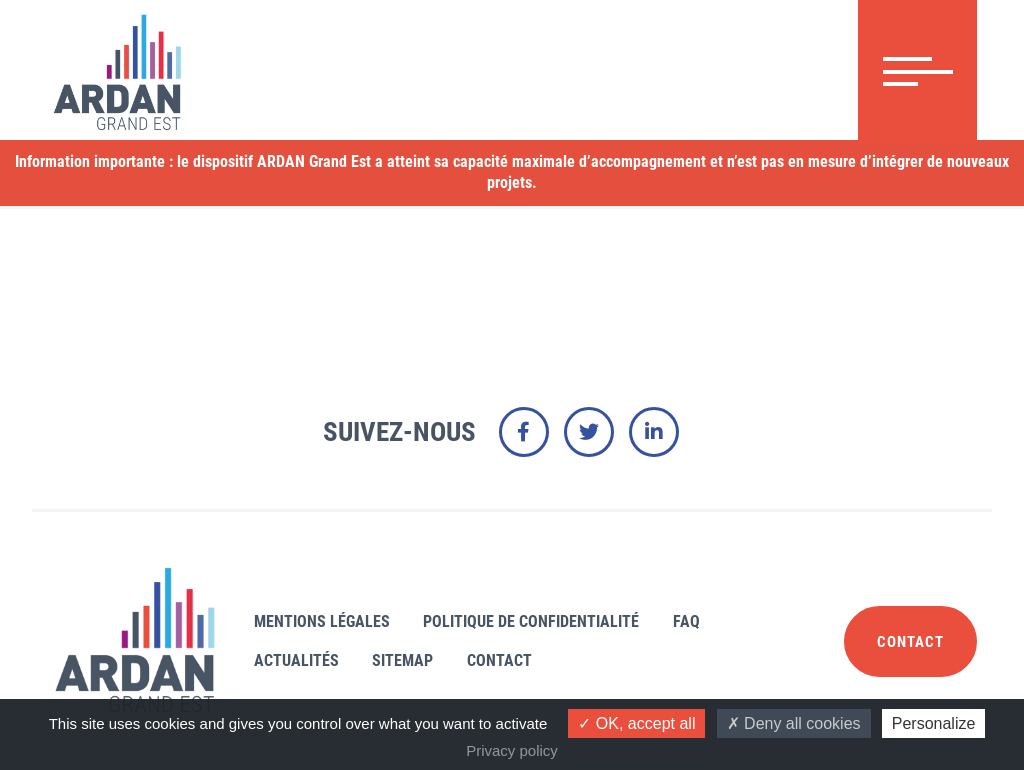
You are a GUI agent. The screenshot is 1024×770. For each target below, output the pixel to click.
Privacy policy (512, 750)
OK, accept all (636, 723)
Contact (516, 660)
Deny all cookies (794, 723)
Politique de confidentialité (541, 621)
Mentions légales (325, 621)
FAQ (703, 621)
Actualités (299, 660)
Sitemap (412, 660)
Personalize (934, 723)
